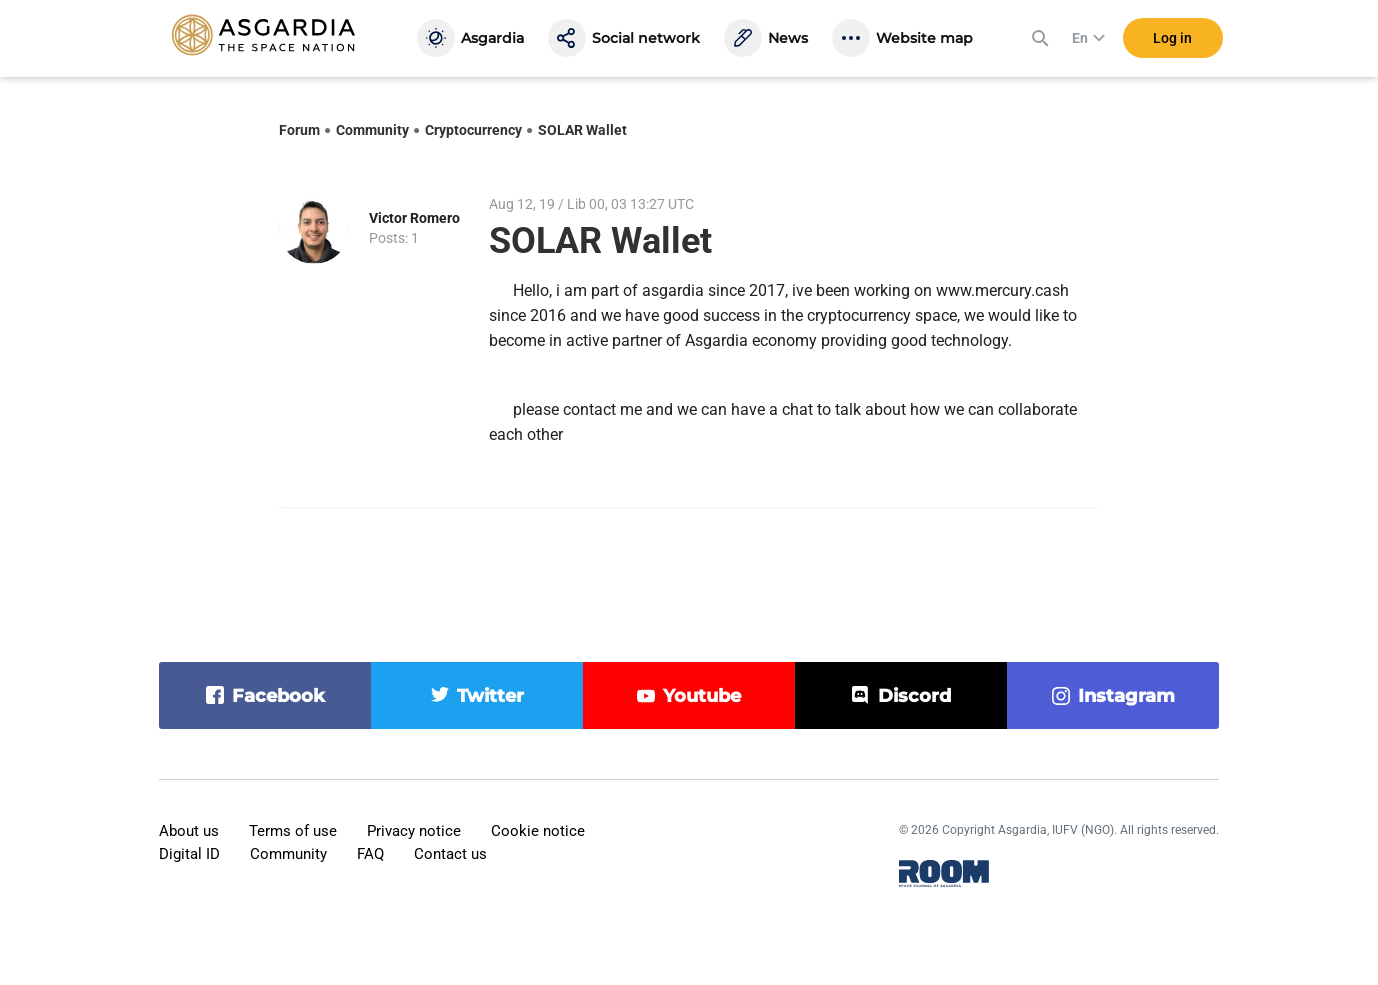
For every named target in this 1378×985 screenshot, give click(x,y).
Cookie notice (538, 831)
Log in (1172, 39)
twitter (490, 696)
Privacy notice (414, 831)
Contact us (450, 854)
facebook (278, 696)
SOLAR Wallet (582, 130)
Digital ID (189, 854)
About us (189, 831)
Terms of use (293, 831)
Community (372, 130)
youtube (702, 696)
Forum (299, 130)
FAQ (370, 854)
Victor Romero (414, 218)
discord (914, 696)
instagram (1126, 696)
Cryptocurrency (473, 130)
